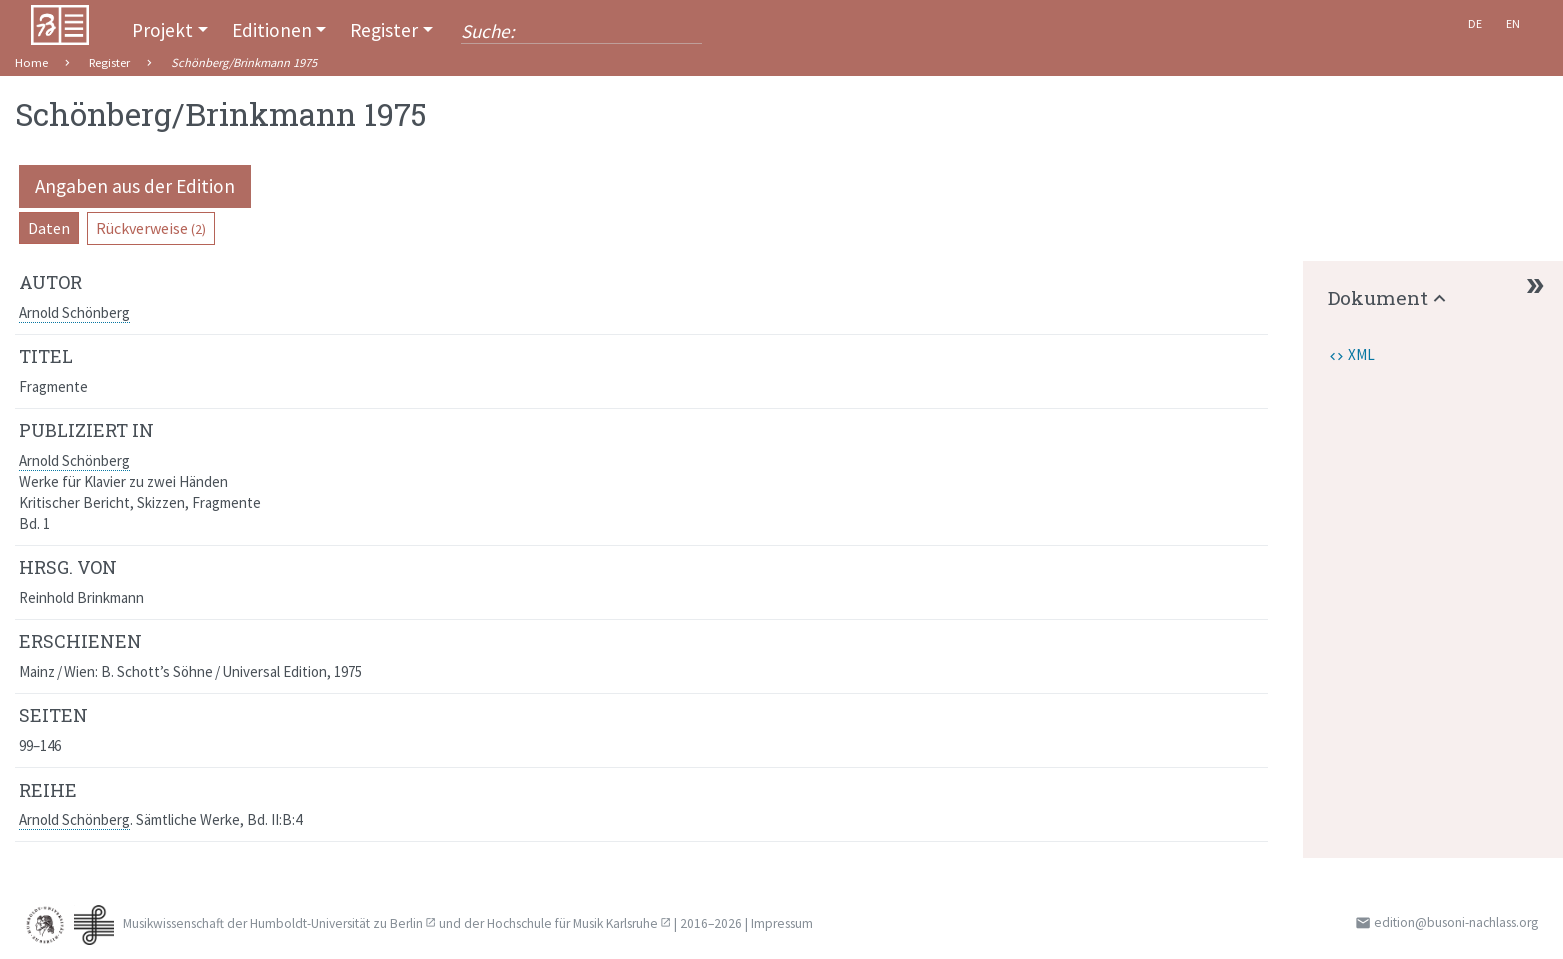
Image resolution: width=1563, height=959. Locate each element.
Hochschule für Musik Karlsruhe (572, 923)
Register (384, 30)
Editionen (272, 30)
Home (31, 62)
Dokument (1378, 297)
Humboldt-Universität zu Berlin (336, 923)
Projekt (162, 30)
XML (1361, 354)
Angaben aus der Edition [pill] (135, 186)
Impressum (782, 923)
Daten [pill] (49, 228)
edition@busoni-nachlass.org (1456, 922)
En (1513, 23)
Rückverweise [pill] (151, 228)
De (1475, 23)
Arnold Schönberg (74, 312)
